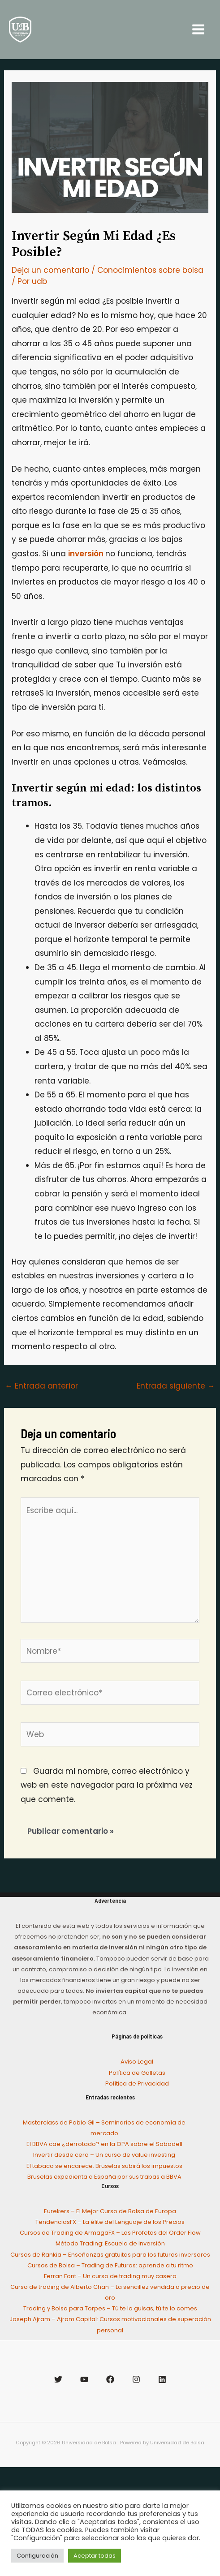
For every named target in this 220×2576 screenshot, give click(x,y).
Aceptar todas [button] (94, 2555)
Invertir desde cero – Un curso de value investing (104, 2154)
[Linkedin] (162, 2379)
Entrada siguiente (176, 1385)
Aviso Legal (137, 2061)
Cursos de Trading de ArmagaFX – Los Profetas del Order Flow (110, 2232)
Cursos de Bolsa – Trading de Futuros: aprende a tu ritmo (110, 2265)
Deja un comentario (50, 270)
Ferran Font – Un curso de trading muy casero (110, 2276)
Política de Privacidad (137, 2083)
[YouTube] (84, 2379)
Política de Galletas (137, 2073)
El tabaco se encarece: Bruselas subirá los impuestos (104, 2166)
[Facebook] (110, 2379)
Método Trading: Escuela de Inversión (110, 2243)
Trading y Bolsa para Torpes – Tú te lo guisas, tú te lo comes (110, 2308)
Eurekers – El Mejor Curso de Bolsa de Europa (110, 2211)
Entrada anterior (41, 1385)
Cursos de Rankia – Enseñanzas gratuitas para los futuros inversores (110, 2254)
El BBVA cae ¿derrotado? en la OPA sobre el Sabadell (104, 2144)
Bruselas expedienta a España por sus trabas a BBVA (104, 2176)
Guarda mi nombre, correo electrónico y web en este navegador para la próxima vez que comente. (107, 1785)
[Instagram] (136, 2379)
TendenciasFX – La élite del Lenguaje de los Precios (110, 2222)
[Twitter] (58, 2379)
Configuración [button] (37, 2555)
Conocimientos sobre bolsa (150, 270)
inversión (86, 553)
